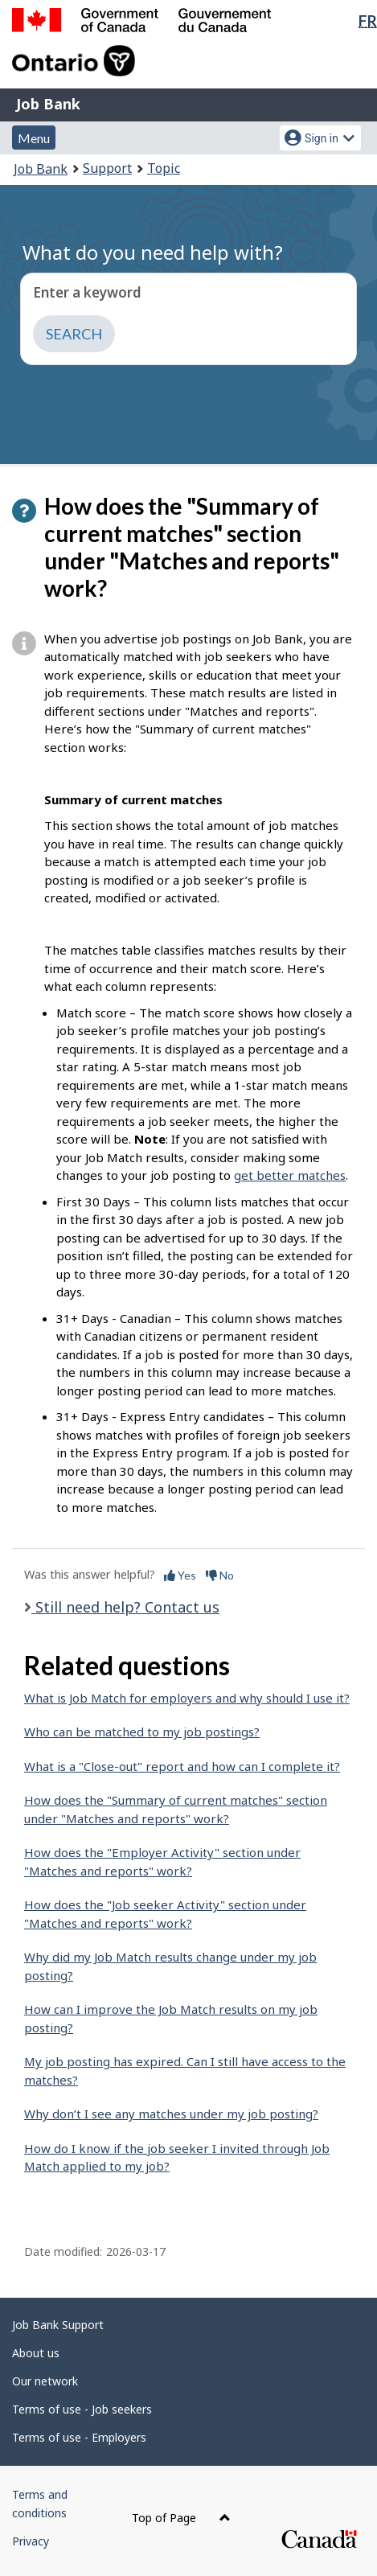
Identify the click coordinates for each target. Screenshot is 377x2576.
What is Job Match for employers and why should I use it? (187, 1698)
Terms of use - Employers (79, 2437)
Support (107, 168)
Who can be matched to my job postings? (142, 1731)
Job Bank (48, 103)
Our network (45, 2381)
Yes (180, 1575)
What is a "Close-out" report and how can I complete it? (182, 1766)
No (220, 1575)
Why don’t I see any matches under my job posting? (171, 2114)
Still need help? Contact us (125, 1607)
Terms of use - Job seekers (82, 2409)
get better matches (290, 1175)
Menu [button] (34, 138)
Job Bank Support (58, 2324)
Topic (163, 168)
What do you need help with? (153, 252)
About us (35, 2352)
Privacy (30, 2541)
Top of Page (181, 2517)
